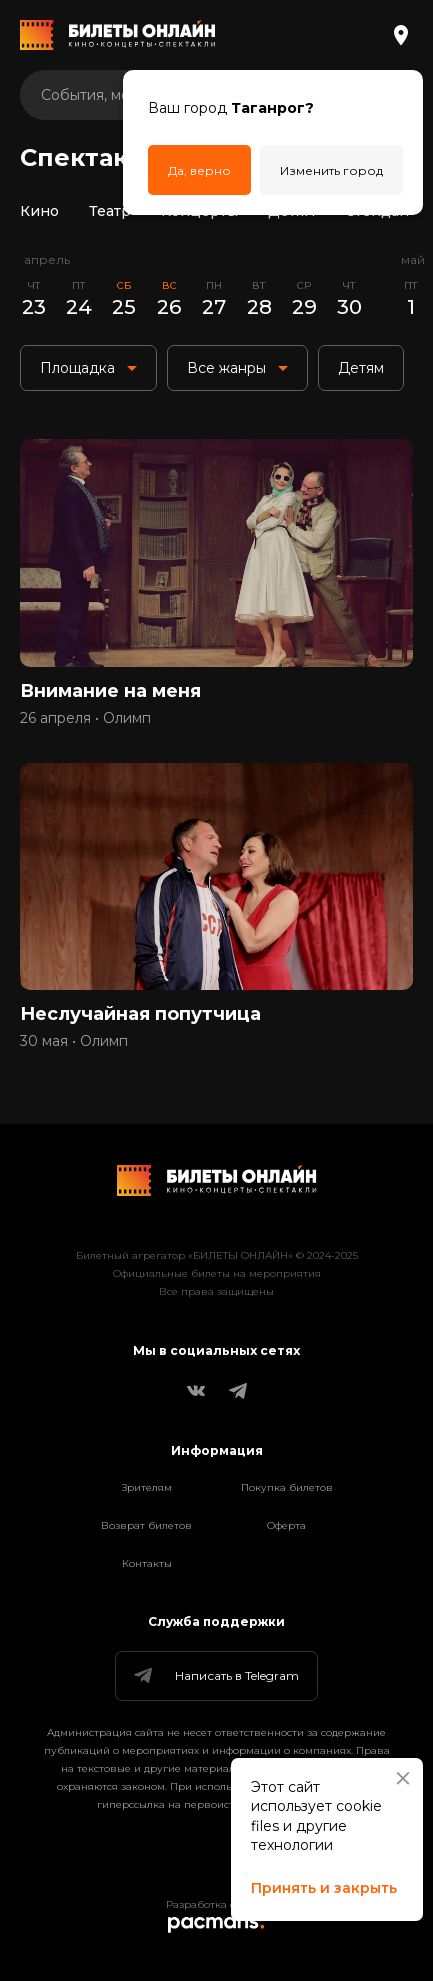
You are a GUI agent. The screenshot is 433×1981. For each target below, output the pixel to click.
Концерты (199, 211)
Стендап (377, 211)
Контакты (147, 1563)
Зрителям (147, 1487)
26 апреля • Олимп (85, 718)
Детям (291, 211)
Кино (39, 211)
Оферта (286, 1525)
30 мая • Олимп (74, 1041)
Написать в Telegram (215, 1676)
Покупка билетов (287, 1487)
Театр (110, 211)
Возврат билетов (146, 1525)
